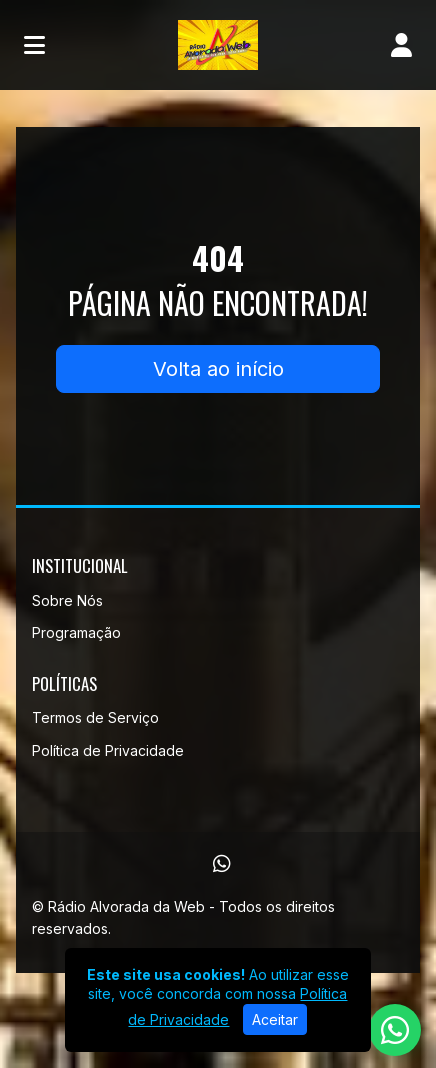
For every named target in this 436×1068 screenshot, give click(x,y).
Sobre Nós (67, 600)
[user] (401, 45)
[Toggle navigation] (34, 45)
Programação (76, 632)
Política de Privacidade (108, 750)
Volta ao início (218, 369)
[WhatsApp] (222, 864)
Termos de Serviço (95, 717)
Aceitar (275, 1019)
